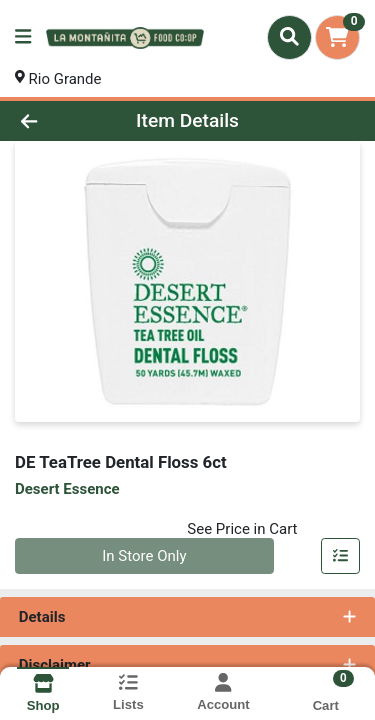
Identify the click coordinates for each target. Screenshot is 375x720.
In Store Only (144, 556)
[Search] (289, 37)
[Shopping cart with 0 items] (337, 37)
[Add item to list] (341, 557)
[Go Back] (58, 121)
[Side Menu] (23, 37)
